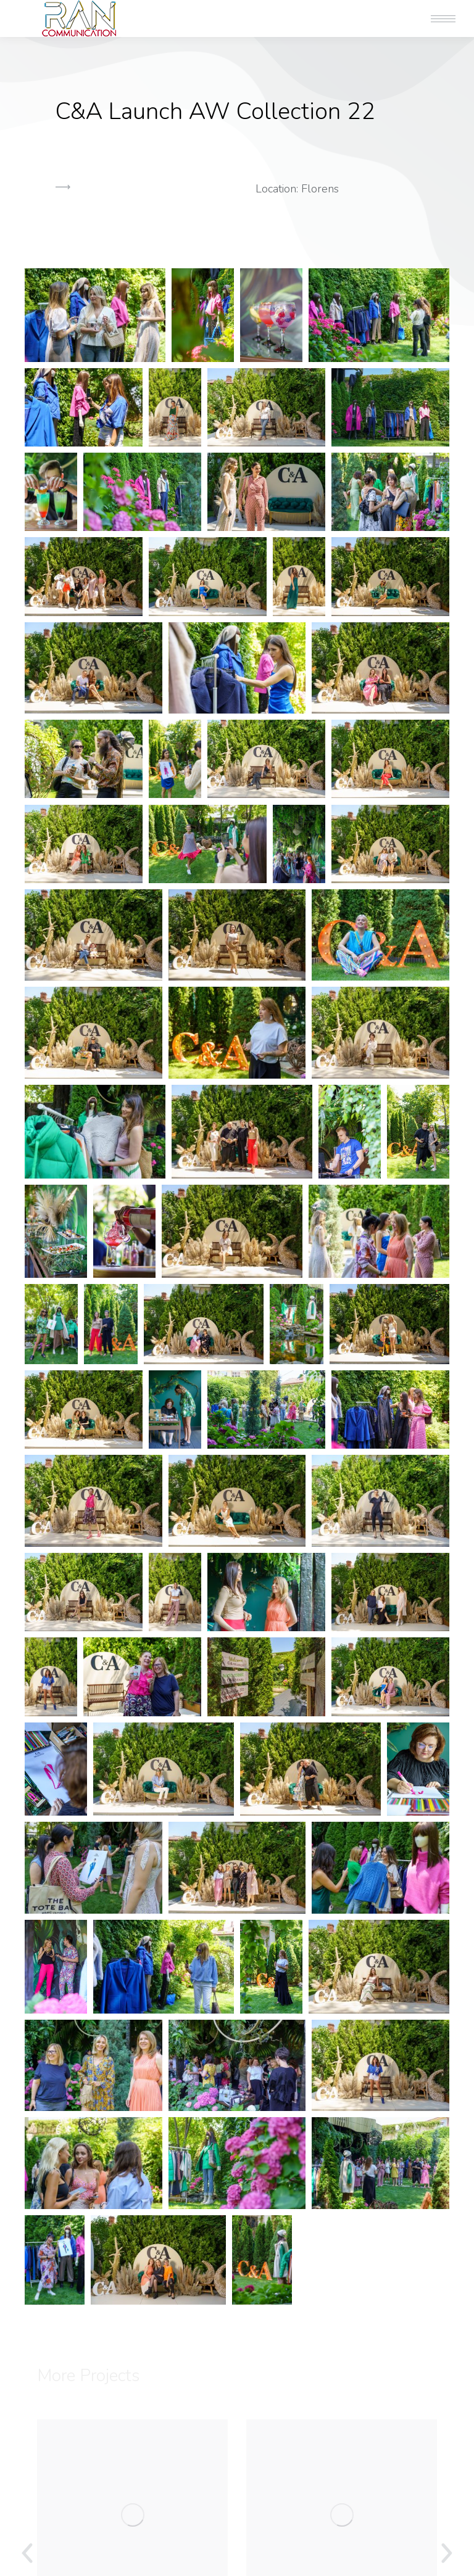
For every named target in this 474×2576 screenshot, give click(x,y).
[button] (237, 251)
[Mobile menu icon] (443, 19)
